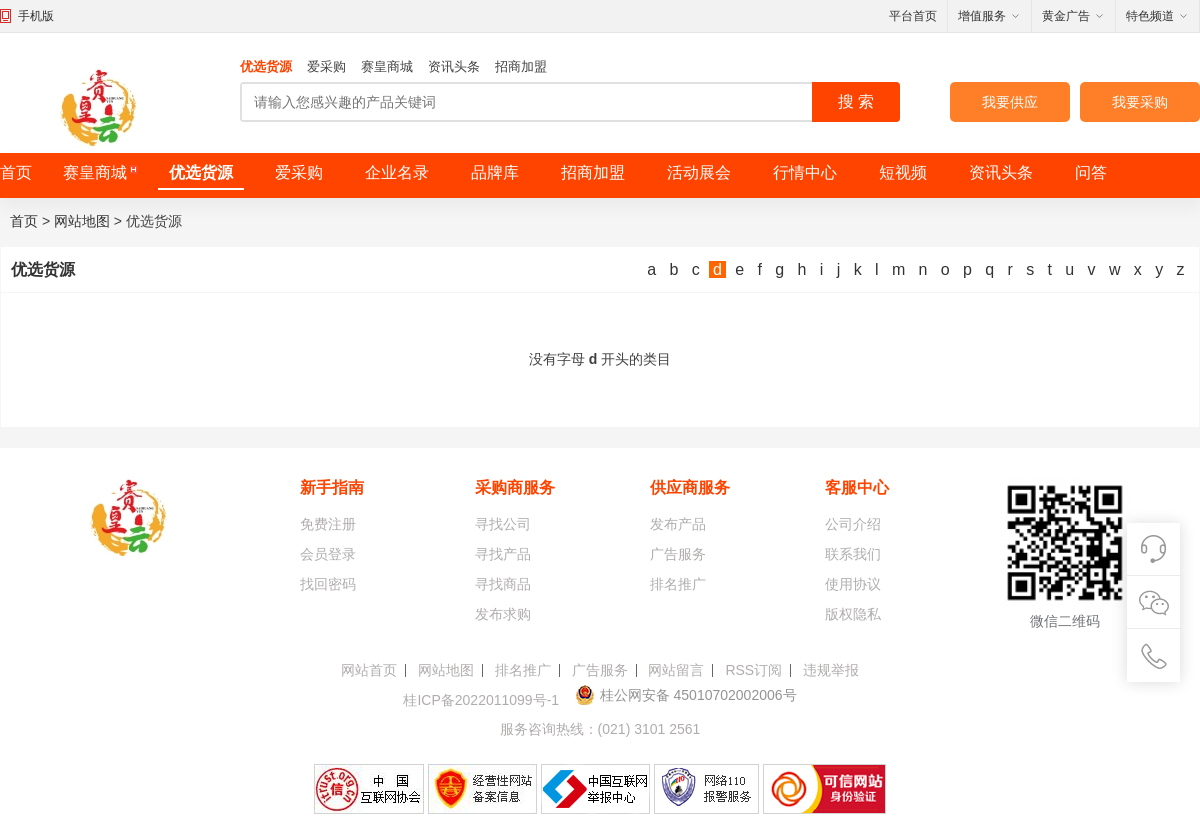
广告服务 (678, 554)
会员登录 (328, 554)
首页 (16, 172)
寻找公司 (503, 524)
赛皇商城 (387, 66)
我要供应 (1010, 102)
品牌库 (495, 172)
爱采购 (326, 66)
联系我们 (853, 554)
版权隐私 (853, 614)
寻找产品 (503, 554)
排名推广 (678, 584)
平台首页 (913, 16)
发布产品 (678, 524)
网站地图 (82, 221)
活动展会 (699, 172)
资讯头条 (454, 66)
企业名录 (397, 172)
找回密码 (328, 584)
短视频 (903, 172)
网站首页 (369, 670)
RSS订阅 (753, 670)
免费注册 (328, 524)
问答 (1091, 172)
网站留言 (676, 670)
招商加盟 (521, 66)
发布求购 (503, 614)
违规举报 (831, 670)
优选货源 (266, 66)
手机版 (36, 16)
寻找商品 (503, 584)
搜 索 (856, 101)
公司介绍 (853, 524)
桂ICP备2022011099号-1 (481, 700)
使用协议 (853, 584)
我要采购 (1140, 102)
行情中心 (805, 172)
